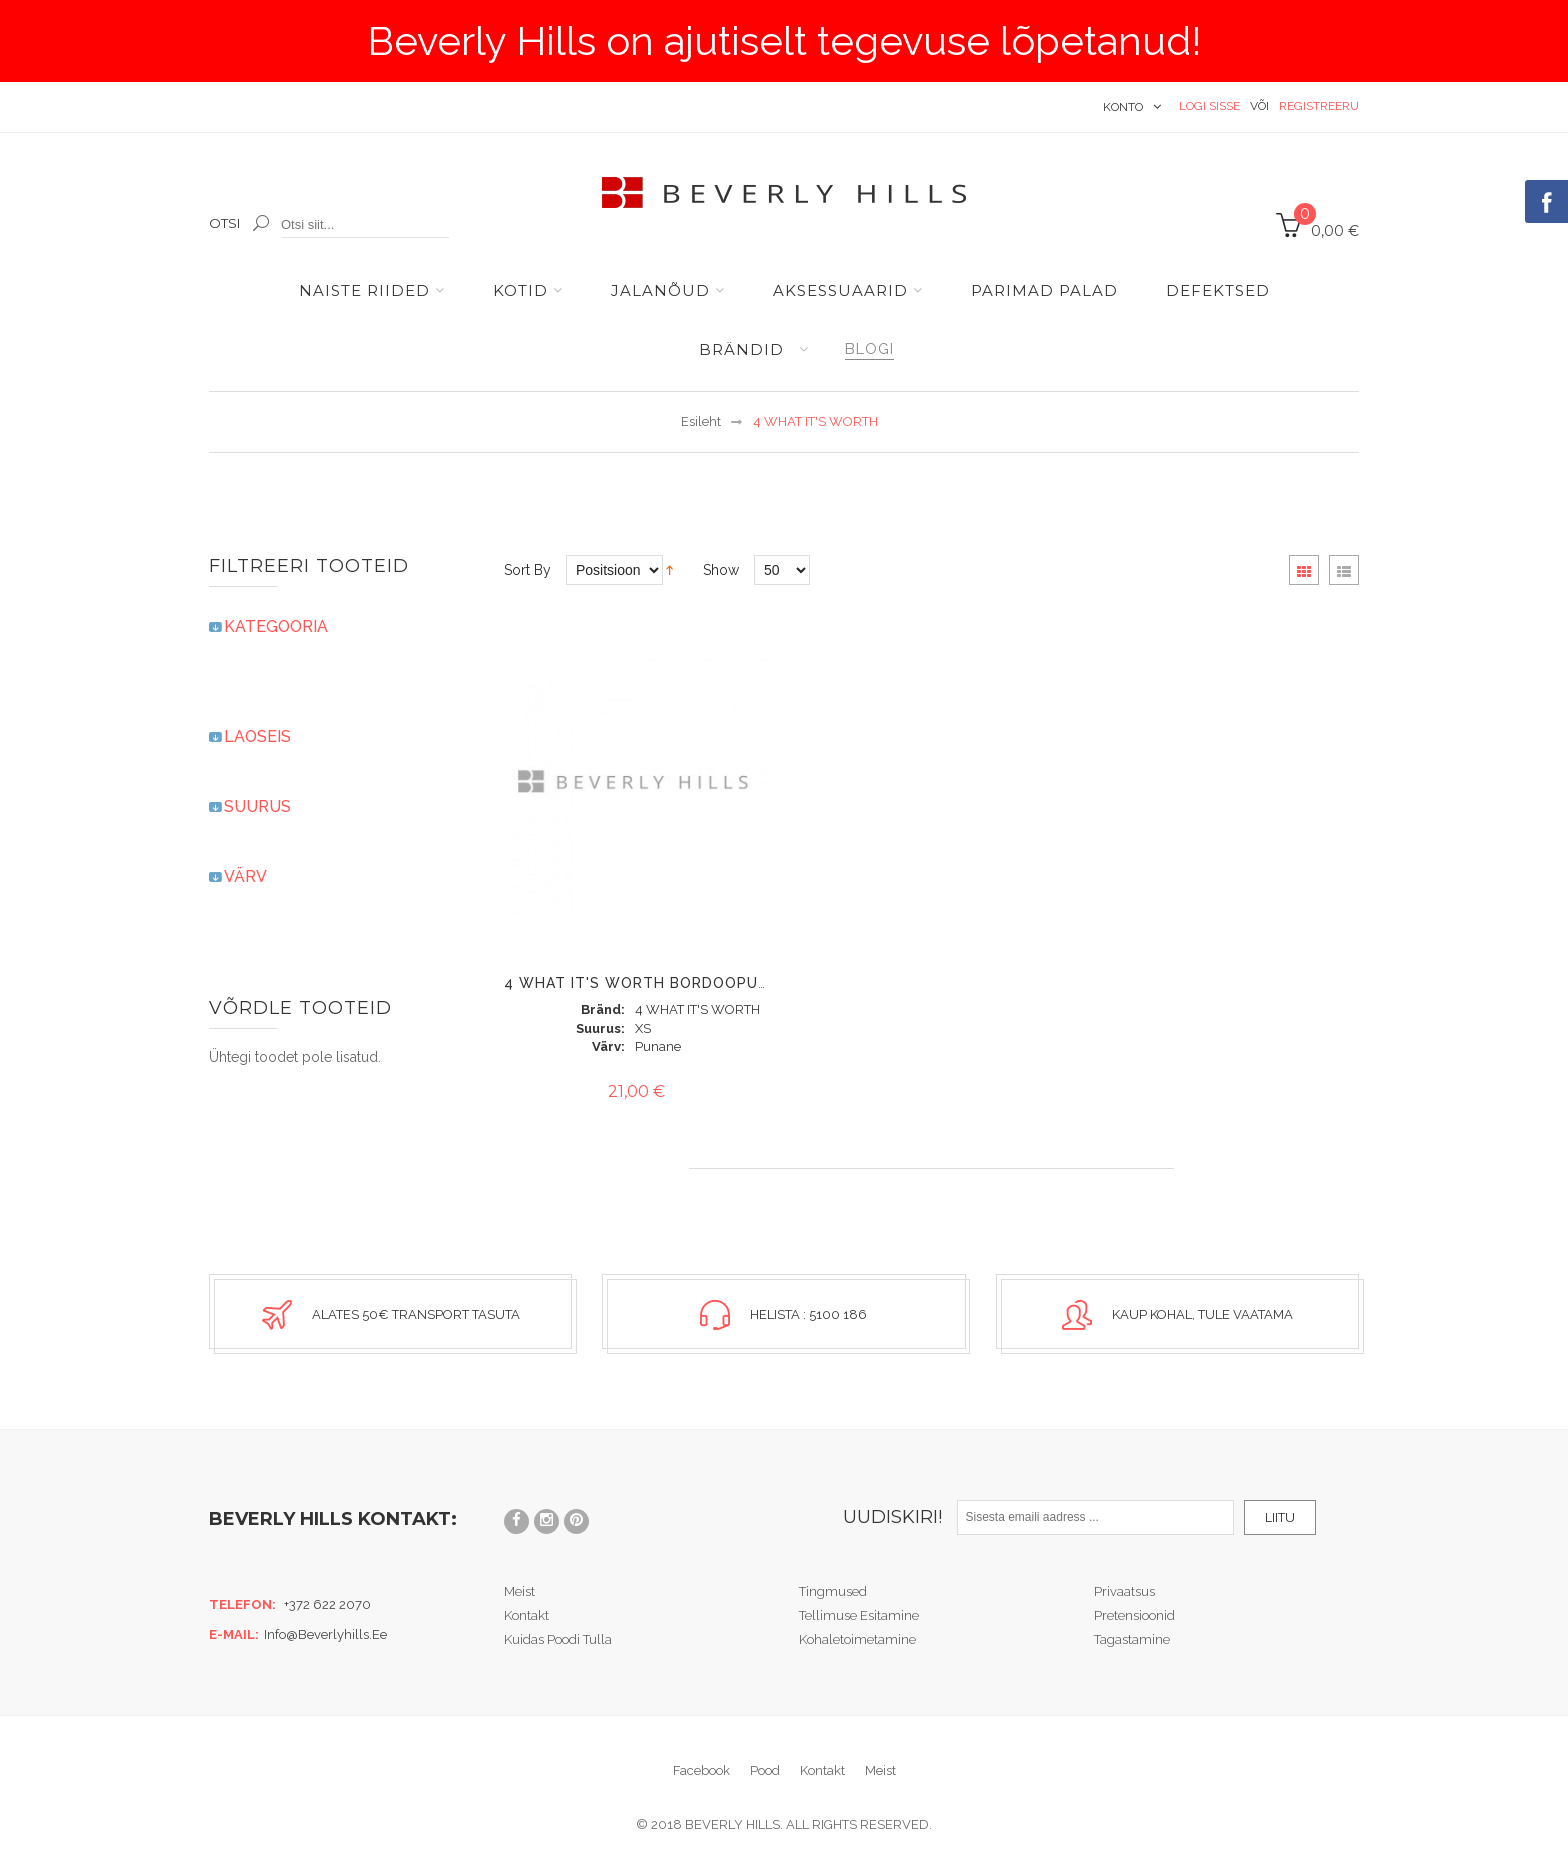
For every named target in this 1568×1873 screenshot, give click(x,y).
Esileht (701, 421)
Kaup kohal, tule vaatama (1202, 1314)
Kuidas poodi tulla (558, 1638)
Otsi (224, 223)
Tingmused (833, 1590)
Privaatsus (1124, 1590)
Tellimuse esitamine (859, 1614)
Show (721, 570)
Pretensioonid (1134, 1614)
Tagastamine (1132, 1638)
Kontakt (526, 1614)
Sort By (527, 570)
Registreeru (1319, 106)
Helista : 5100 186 (808, 1314)
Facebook (701, 1769)
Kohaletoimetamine (857, 1638)
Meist (519, 1590)
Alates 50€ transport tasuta (416, 1314)
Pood (765, 1769)
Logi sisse (1209, 106)
